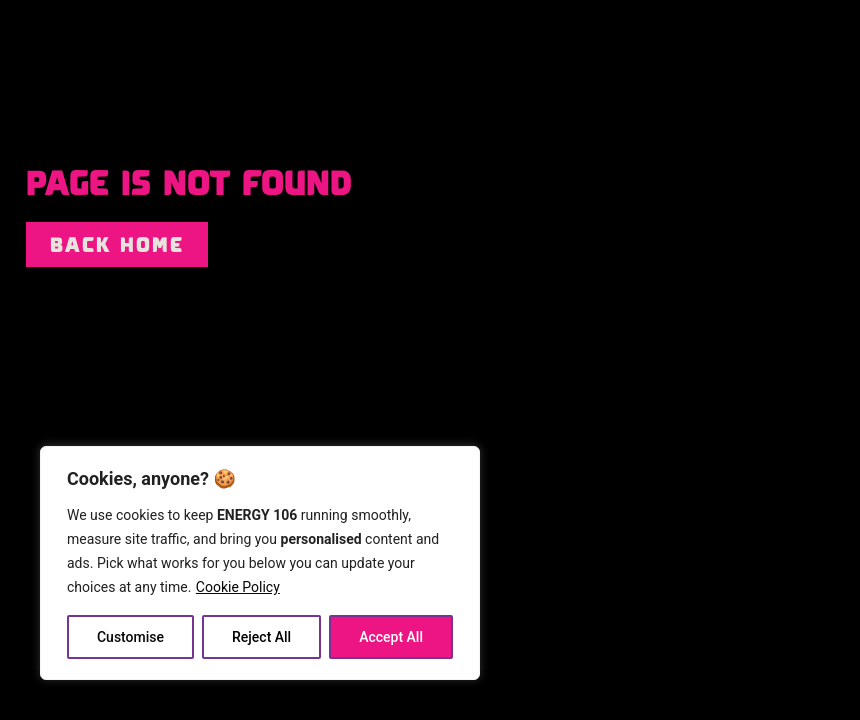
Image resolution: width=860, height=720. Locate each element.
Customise (130, 637)
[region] (260, 563)
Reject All (261, 637)
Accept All (391, 637)
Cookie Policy (238, 587)
